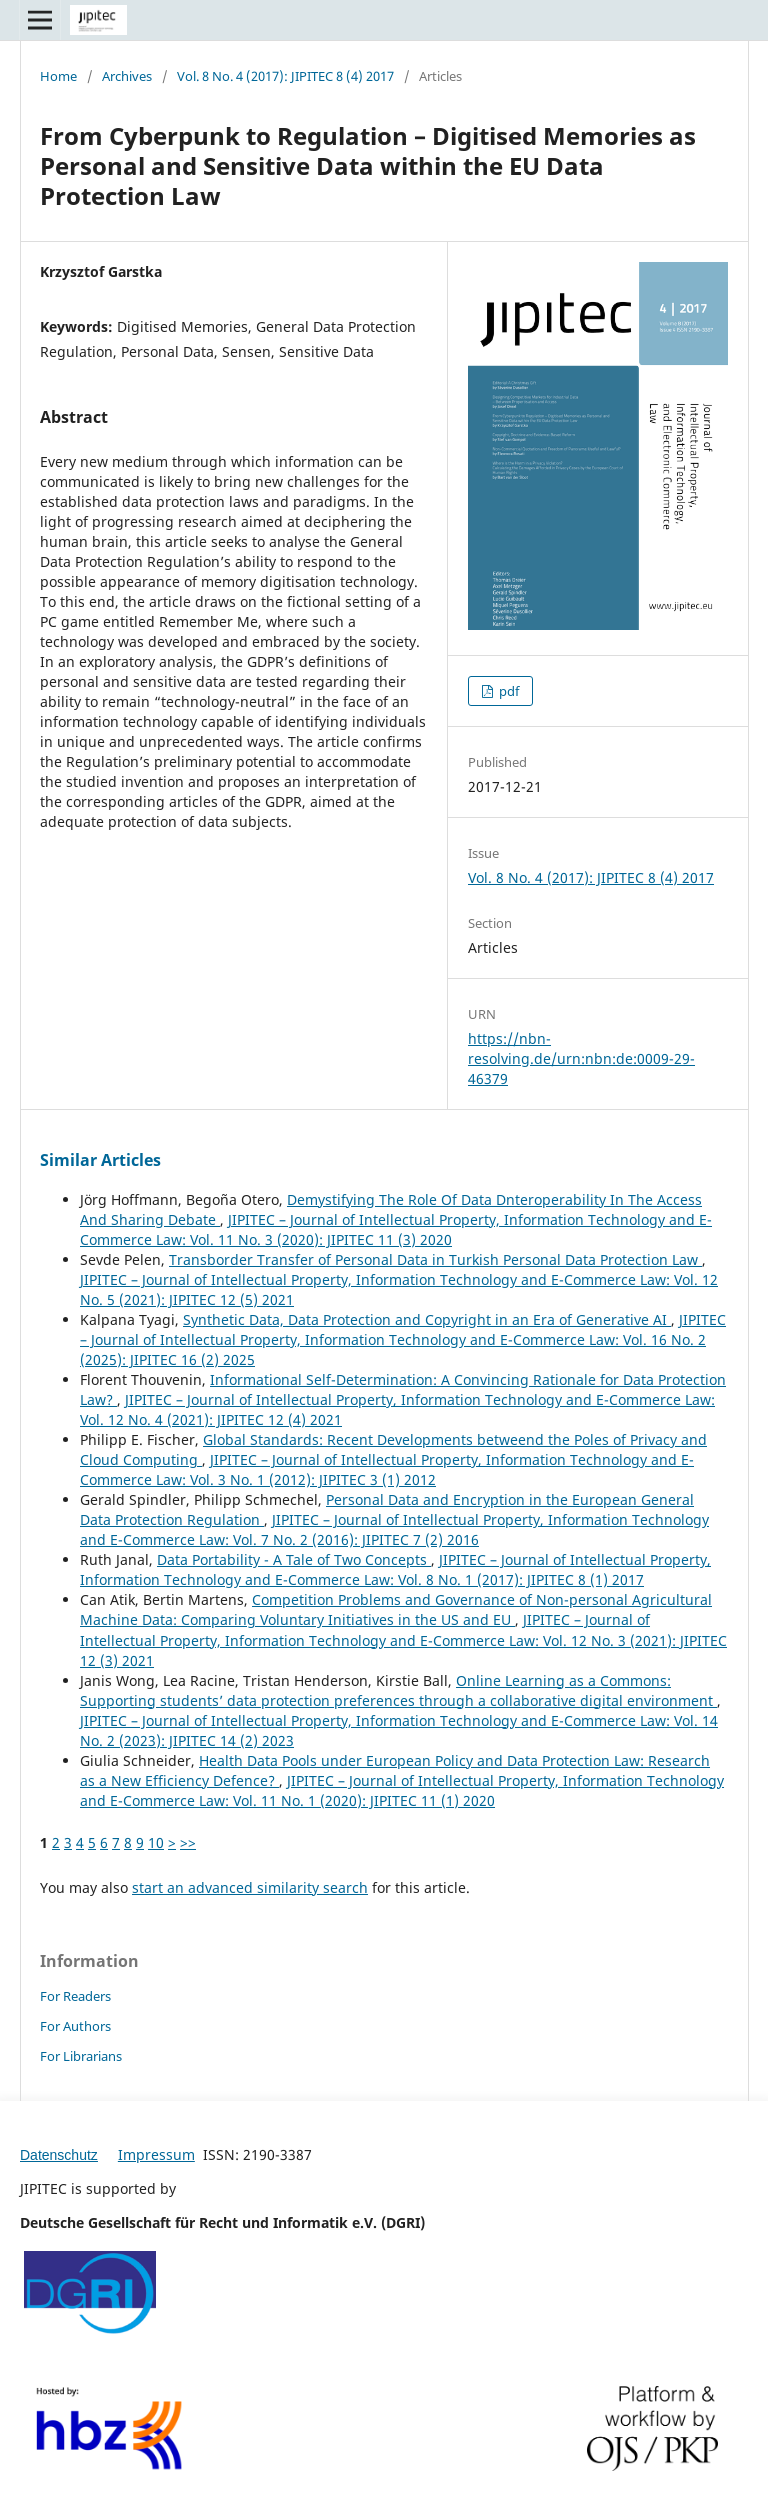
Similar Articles (100, 1160)
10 (156, 1842)
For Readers (75, 1996)
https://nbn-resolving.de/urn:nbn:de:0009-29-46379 (581, 1058)
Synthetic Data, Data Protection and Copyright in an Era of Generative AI (427, 1319)
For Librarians (81, 2056)
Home (58, 76)
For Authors (75, 2026)
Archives (127, 76)
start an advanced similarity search (250, 1887)
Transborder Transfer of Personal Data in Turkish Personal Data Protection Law (435, 1259)
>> (188, 1842)
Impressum (156, 2154)
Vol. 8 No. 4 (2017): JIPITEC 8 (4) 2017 (285, 76)
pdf (507, 691)
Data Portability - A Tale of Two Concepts (294, 1559)
